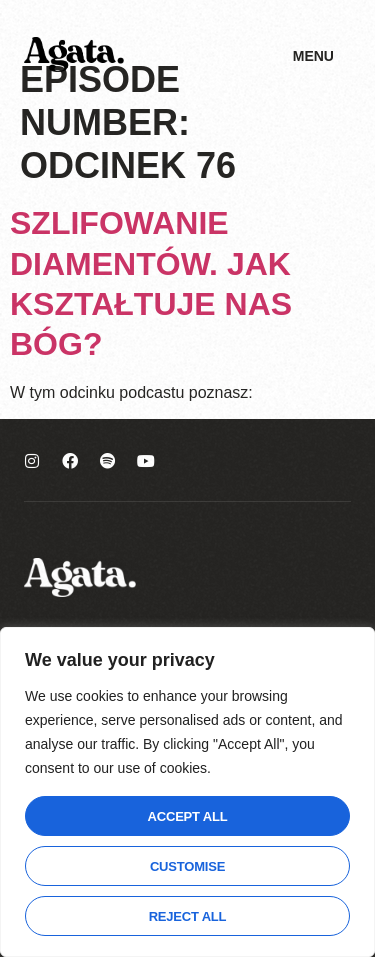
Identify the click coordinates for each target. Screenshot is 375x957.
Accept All (188, 816)
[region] (187, 792)
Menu (313, 56)
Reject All (188, 916)
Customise (187, 866)
